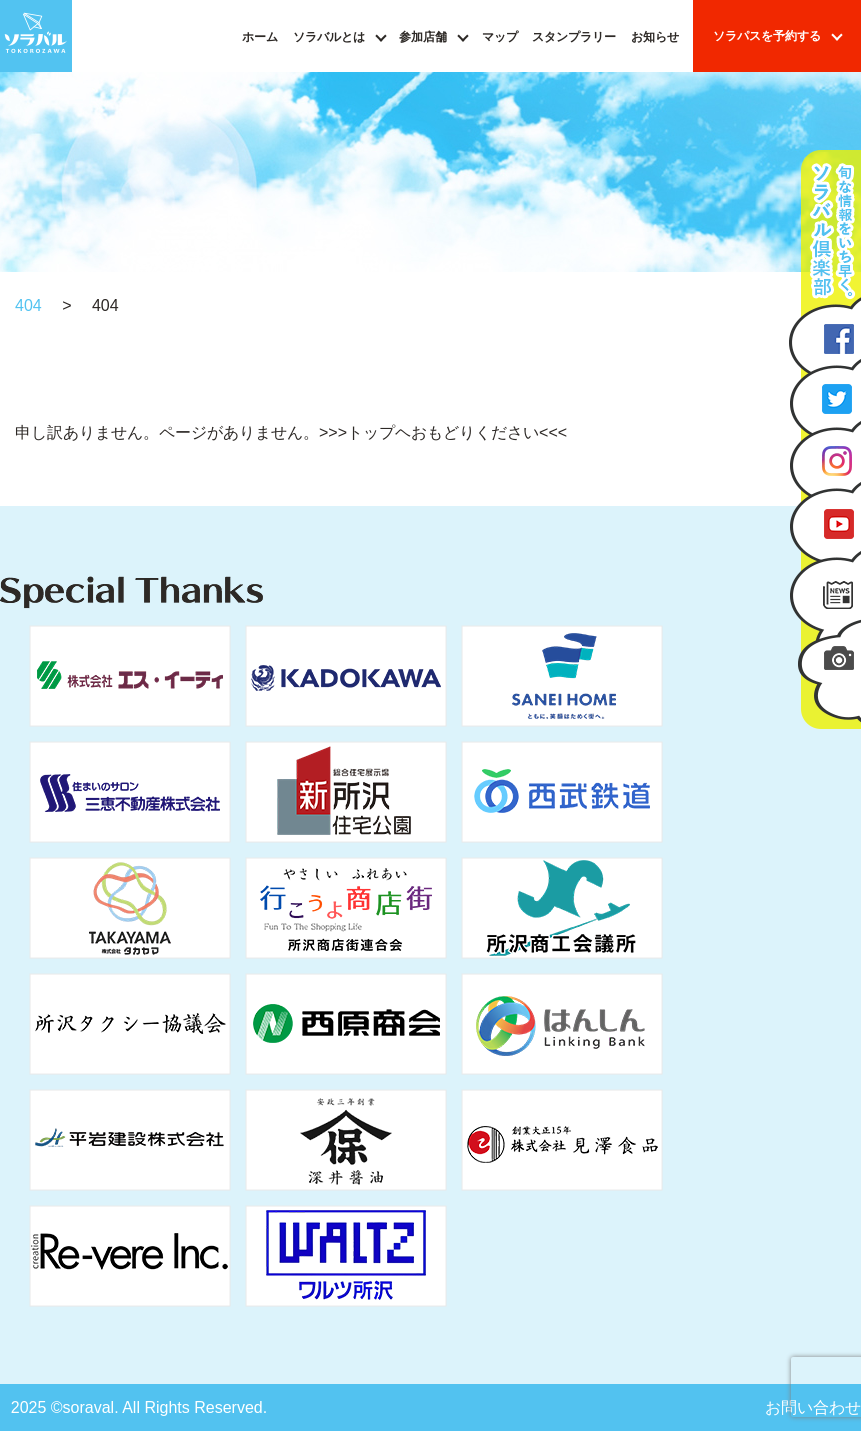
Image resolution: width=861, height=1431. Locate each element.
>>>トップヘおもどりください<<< (443, 432)
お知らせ (655, 37)
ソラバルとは (329, 37)
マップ (500, 37)
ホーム (260, 37)
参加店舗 (423, 37)
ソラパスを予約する (767, 36)
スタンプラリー (574, 37)
